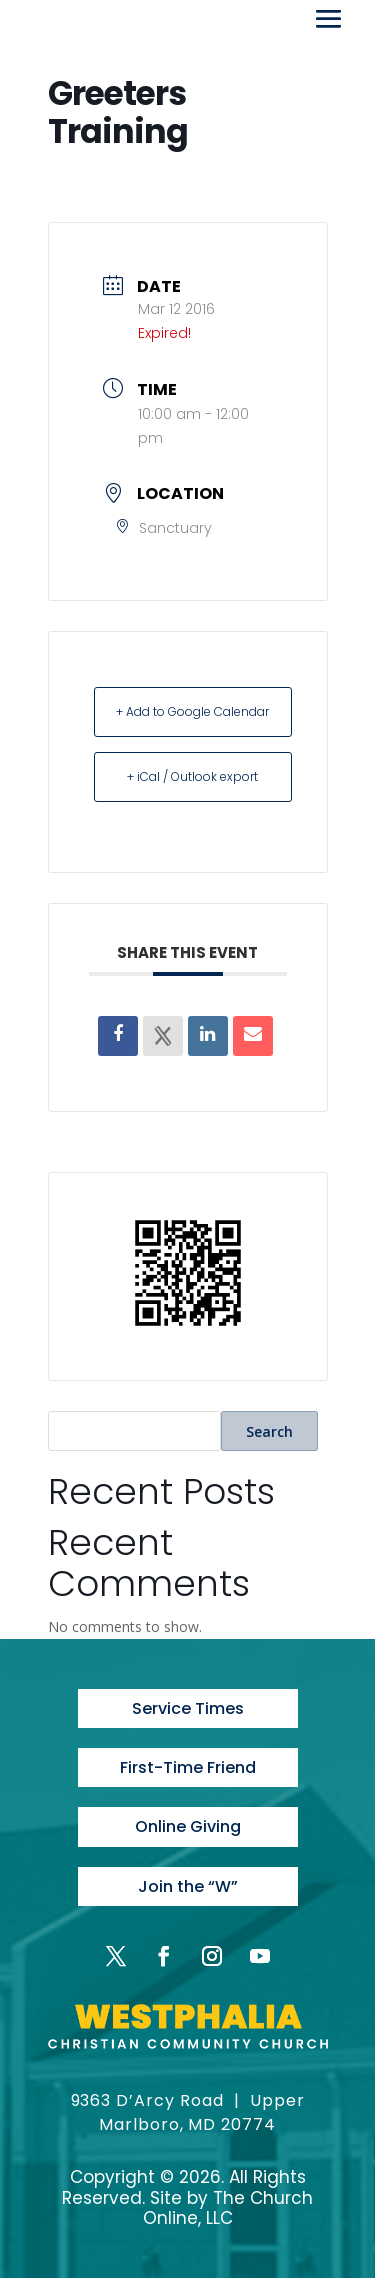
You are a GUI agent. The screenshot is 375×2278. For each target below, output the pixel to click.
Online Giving (188, 1826)
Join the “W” (188, 1886)
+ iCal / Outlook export (192, 776)
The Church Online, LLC (228, 2208)
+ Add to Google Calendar (192, 711)
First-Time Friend (188, 1767)
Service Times (188, 1708)
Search (269, 1431)
